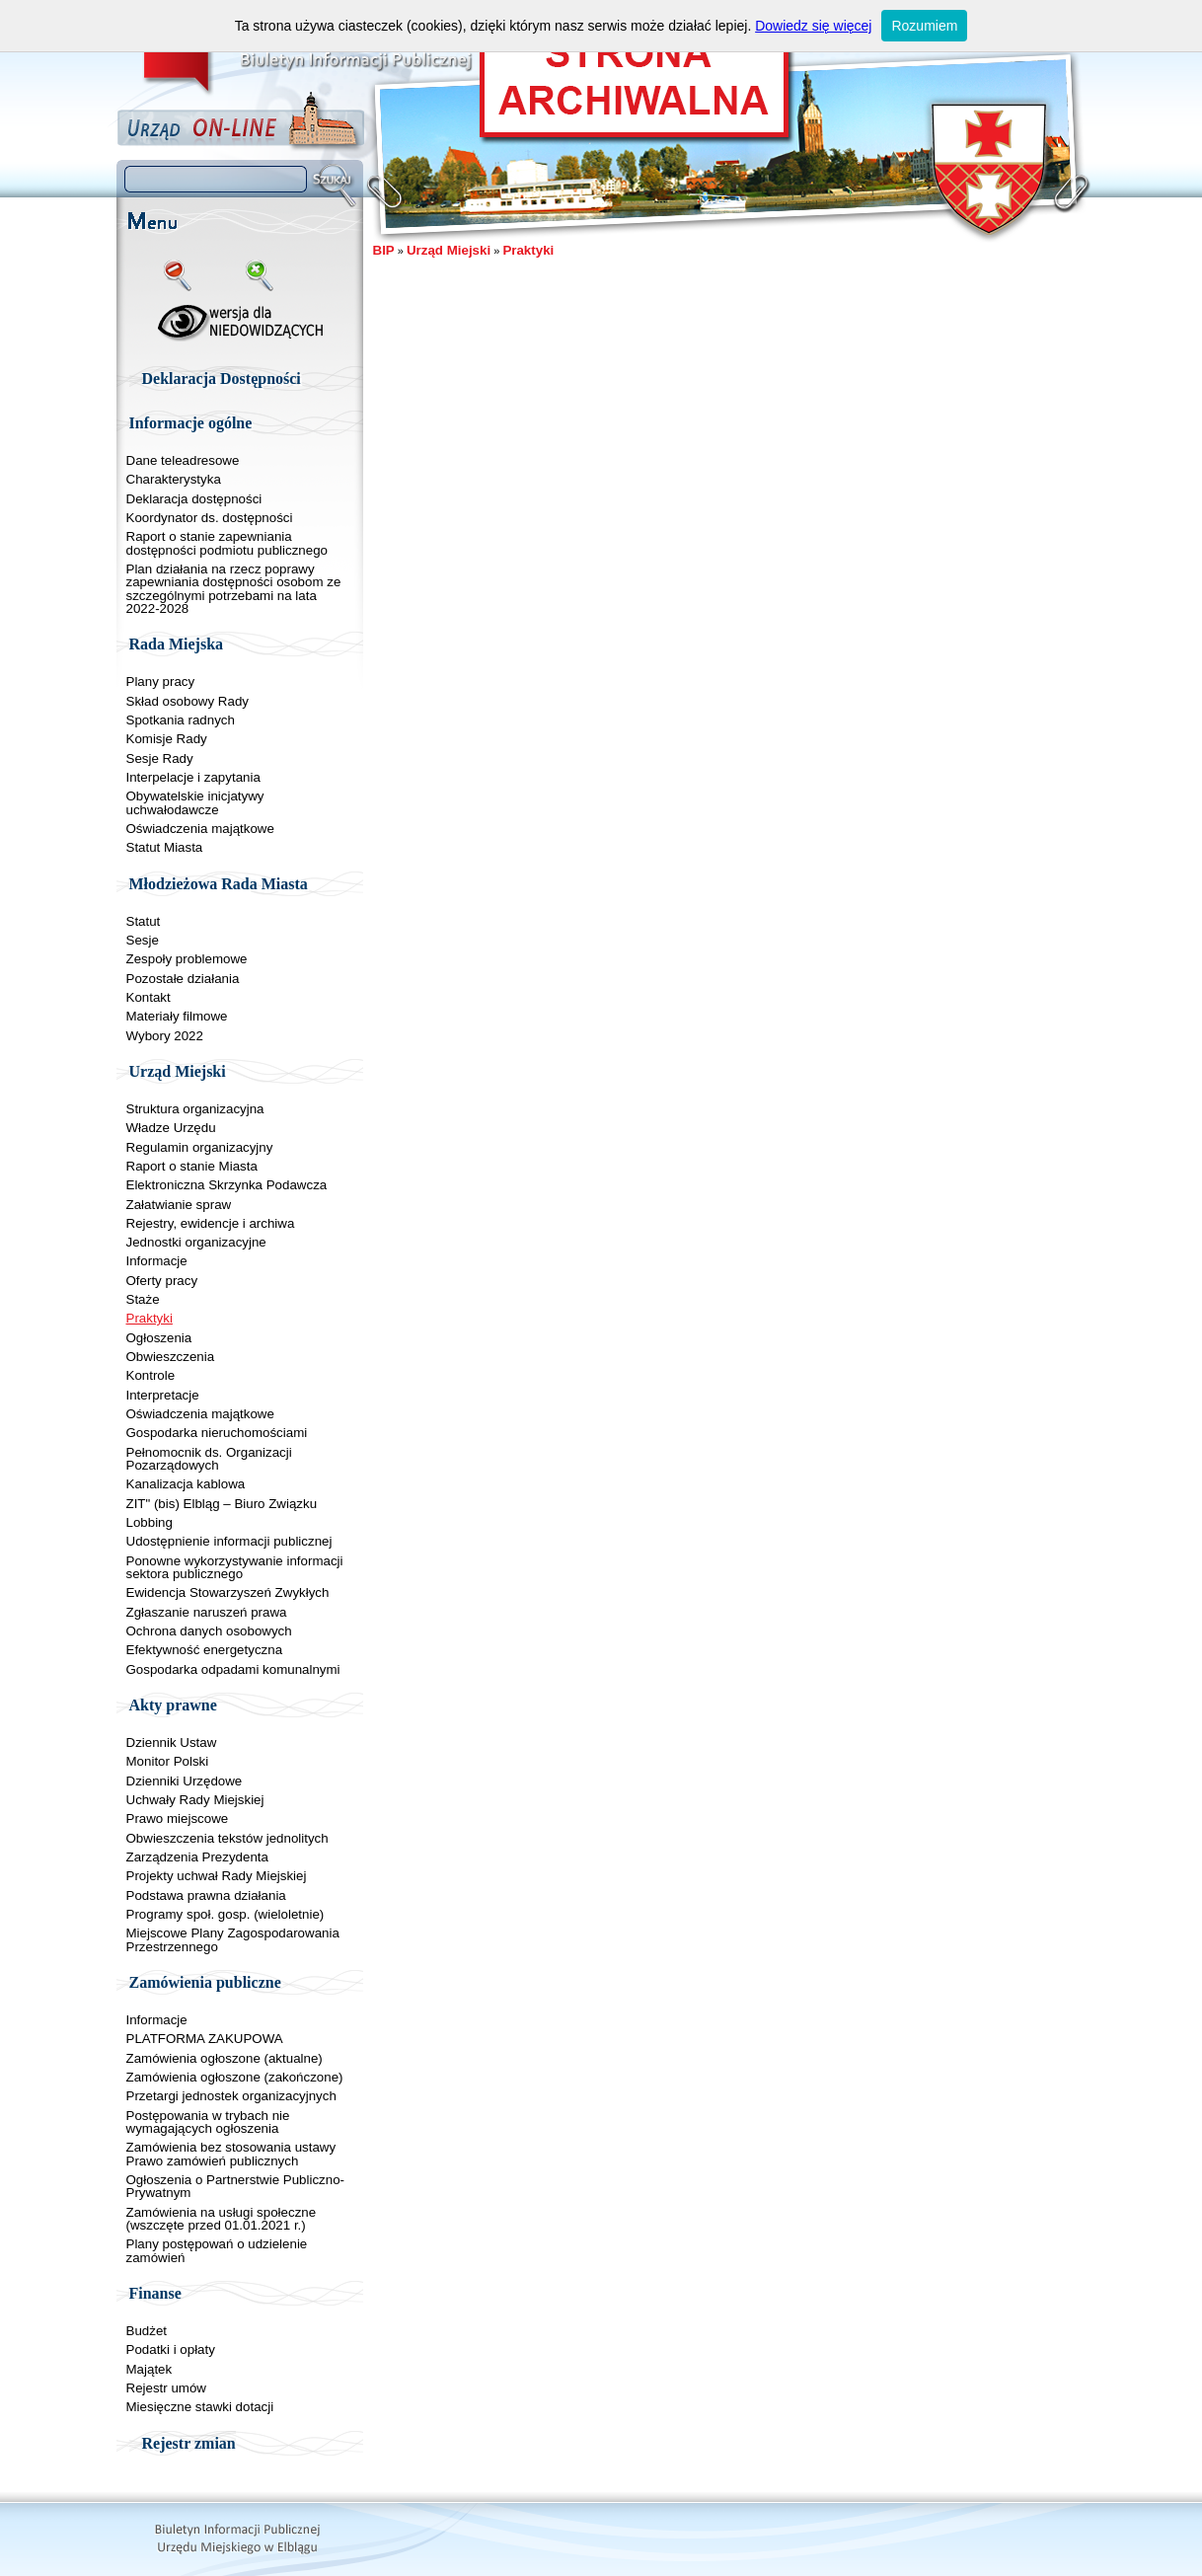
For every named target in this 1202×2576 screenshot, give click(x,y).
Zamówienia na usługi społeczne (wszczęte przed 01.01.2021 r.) (221, 2219)
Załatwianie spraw (179, 1204)
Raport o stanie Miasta (192, 1166)
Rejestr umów (166, 2388)
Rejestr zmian (189, 2443)
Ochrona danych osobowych (209, 1631)
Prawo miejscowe (177, 1818)
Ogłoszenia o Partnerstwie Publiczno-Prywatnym (235, 2186)
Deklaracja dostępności (194, 499)
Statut (143, 921)
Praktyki (149, 1318)
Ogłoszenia (159, 1337)
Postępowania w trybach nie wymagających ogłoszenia (208, 2122)
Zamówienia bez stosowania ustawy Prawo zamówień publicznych (231, 2153)
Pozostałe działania (183, 978)
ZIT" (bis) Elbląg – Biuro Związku (222, 1503)
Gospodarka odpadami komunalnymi (233, 1669)
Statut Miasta (164, 847)
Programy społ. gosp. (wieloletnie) (225, 1914)
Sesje (142, 940)
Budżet (147, 2330)
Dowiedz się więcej (813, 26)
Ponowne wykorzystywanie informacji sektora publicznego (234, 1567)
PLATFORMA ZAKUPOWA (204, 2038)
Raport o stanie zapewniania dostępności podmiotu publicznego (227, 543)
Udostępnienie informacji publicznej (229, 1541)
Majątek (149, 2369)
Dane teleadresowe (183, 460)
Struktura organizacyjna (195, 1108)
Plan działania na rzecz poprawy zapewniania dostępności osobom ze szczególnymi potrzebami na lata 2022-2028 (233, 589)
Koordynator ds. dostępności (209, 517)
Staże (143, 1299)
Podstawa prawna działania (206, 1895)
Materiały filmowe (177, 1016)
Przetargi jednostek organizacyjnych (231, 2095)
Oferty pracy (162, 1280)
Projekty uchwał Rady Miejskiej (216, 1875)
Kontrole (151, 1375)
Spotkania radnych (180, 720)
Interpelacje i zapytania (193, 777)
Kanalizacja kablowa (186, 1484)
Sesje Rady (159, 758)
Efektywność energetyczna (204, 1649)
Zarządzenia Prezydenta (197, 1857)
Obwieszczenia (170, 1356)
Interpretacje (162, 1395)
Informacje (157, 1260)
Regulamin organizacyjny (199, 1147)
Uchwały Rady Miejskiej (195, 1799)
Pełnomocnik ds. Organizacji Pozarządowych (209, 1459)
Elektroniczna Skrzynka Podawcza (227, 1184)
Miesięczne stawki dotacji (200, 2406)
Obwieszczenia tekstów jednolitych (227, 1838)
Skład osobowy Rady (187, 701)
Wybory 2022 (164, 1035)
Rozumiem (924, 26)
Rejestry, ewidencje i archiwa (210, 1223)
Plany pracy (160, 681)
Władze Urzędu (171, 1127)
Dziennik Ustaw (171, 1742)
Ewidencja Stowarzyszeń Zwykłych (228, 1592)
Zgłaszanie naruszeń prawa (206, 1612)
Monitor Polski (167, 1761)
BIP (384, 250)
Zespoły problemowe (187, 958)
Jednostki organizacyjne (196, 1242)
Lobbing (149, 1522)
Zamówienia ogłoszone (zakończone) (234, 2077)
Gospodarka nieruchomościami (217, 1432)
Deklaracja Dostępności (221, 378)
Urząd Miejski (448, 250)
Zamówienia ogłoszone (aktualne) (224, 2058)
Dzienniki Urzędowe (184, 1781)
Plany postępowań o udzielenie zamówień (217, 2250)
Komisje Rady (166, 738)
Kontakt (148, 997)
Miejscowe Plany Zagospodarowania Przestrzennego (232, 1939)
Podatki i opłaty (170, 2349)
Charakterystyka (173, 479)
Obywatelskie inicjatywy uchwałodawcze (195, 802)
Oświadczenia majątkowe (200, 828)
